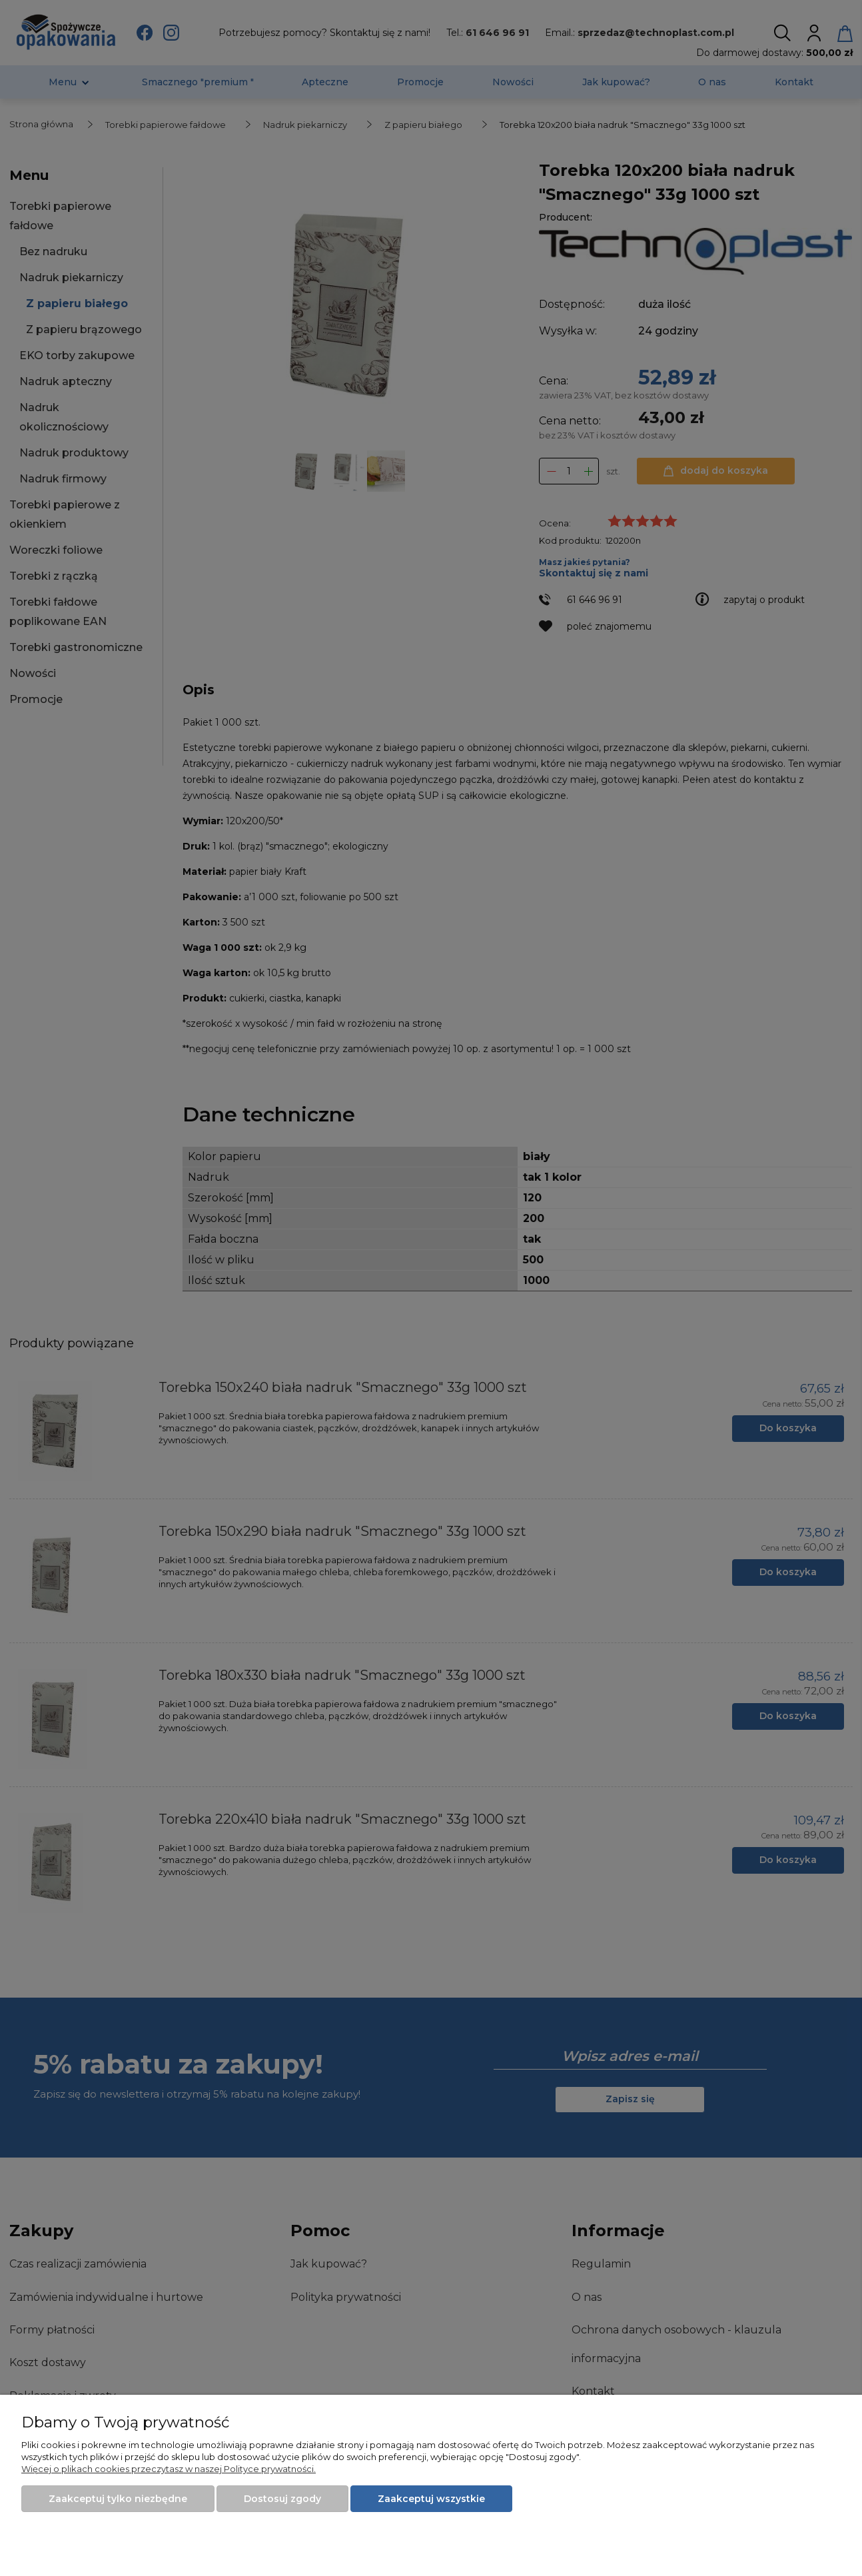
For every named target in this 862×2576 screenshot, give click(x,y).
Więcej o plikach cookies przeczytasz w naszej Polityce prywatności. (168, 2468)
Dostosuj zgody (282, 2499)
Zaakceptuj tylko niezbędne (118, 2499)
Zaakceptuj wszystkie (431, 2499)
